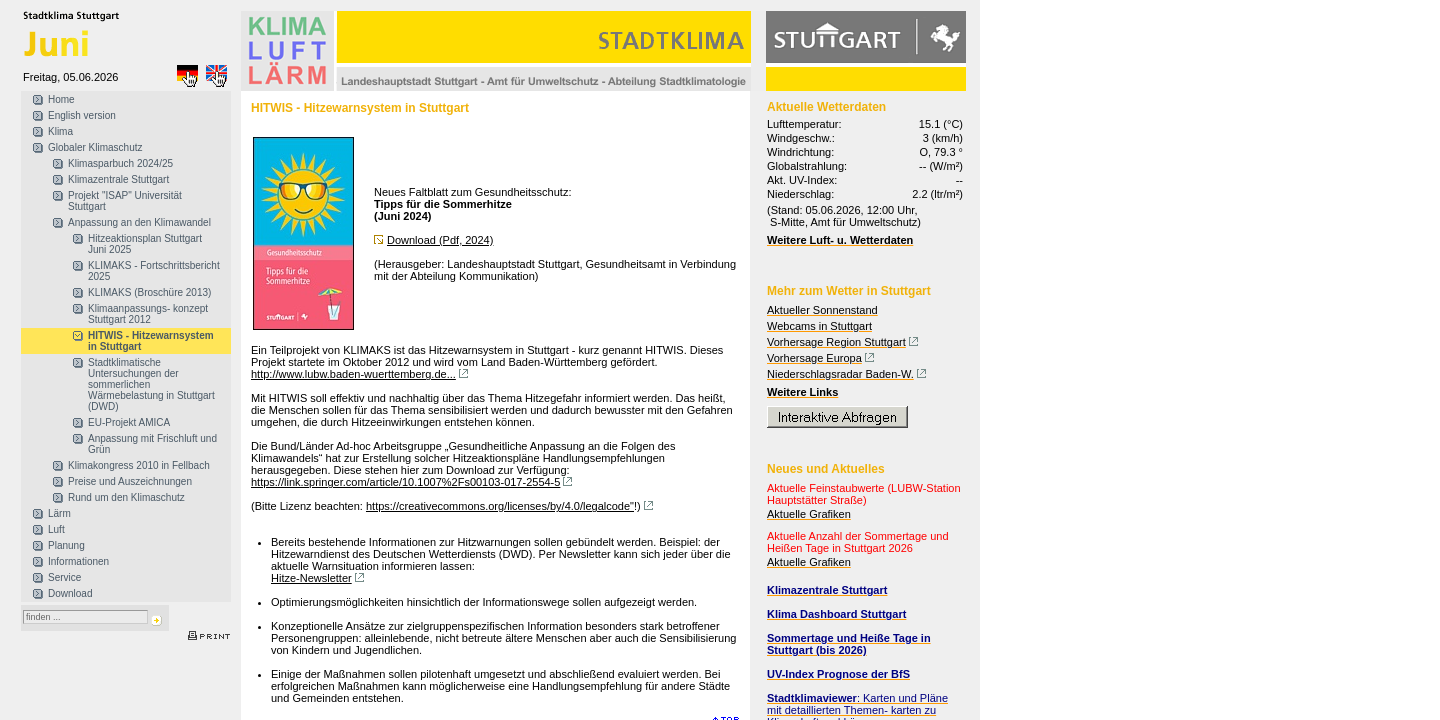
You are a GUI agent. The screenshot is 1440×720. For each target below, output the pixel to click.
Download (70, 593)
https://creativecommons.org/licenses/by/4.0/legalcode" (500, 506)
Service (64, 577)
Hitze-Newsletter (311, 578)
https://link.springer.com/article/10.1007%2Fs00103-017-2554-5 (405, 482)
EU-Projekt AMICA (129, 422)
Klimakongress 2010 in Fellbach (139, 465)
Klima (60, 131)
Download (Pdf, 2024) (440, 240)
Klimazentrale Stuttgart (118, 179)
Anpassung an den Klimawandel (139, 222)
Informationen (78, 561)
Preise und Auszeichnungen (130, 481)
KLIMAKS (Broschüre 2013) (149, 292)
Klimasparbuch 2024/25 (120, 163)
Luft (56, 529)
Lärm (59, 513)
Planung (66, 545)
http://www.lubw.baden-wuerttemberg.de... (353, 374)
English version (82, 115)
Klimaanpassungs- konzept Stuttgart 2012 (148, 314)
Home (61, 99)
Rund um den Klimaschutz (126, 497)
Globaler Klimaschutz (95, 147)
